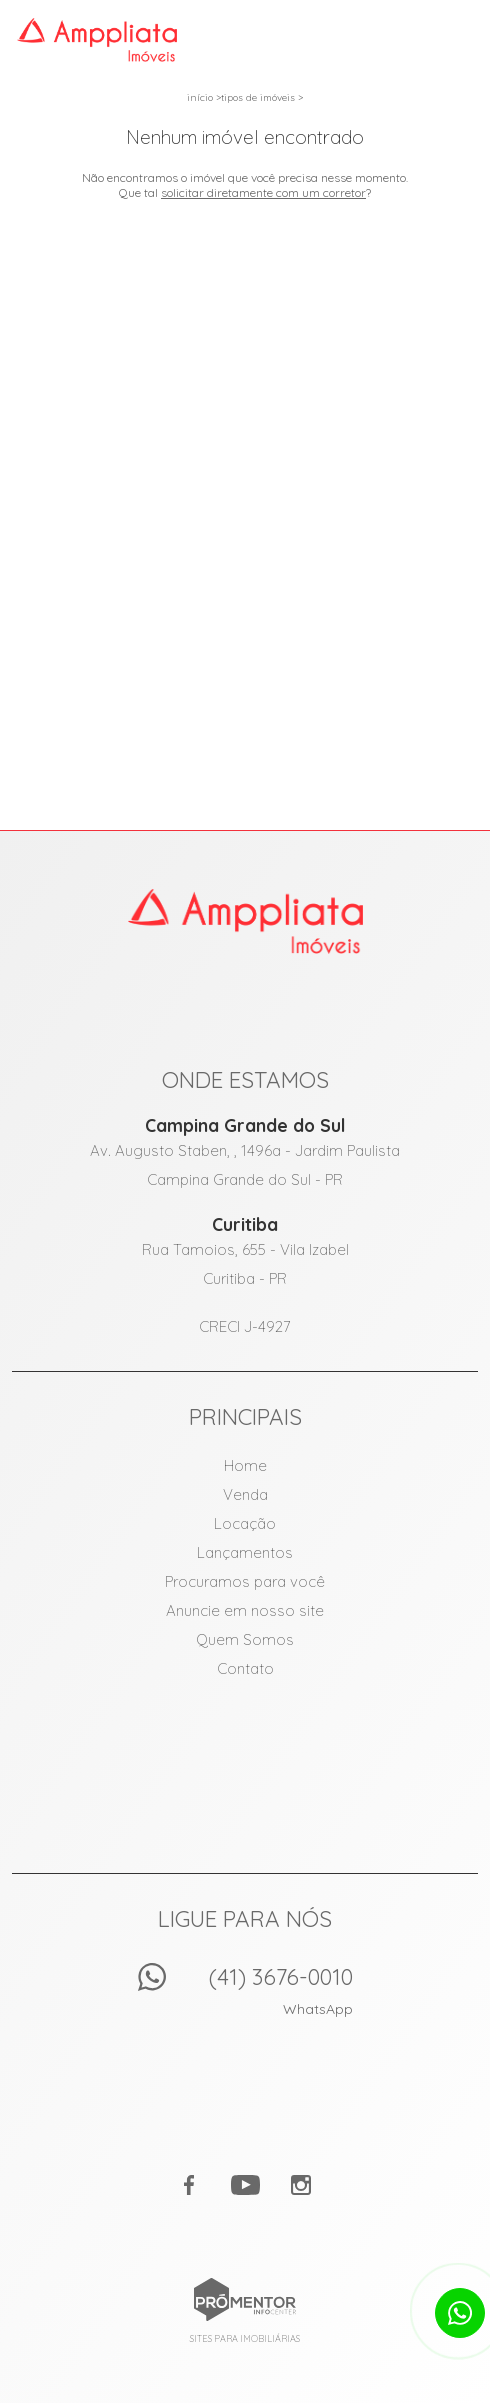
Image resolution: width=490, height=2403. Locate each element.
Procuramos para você (245, 1581)
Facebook (189, 2185)
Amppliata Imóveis (245, 921)
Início (200, 97)
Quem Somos (245, 1639)
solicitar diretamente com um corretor (263, 192)
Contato (245, 1668)
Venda (245, 1494)
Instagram (301, 2185)
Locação (245, 1523)
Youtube (245, 2185)
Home (245, 1465)
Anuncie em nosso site (245, 1610)
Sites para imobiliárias (245, 2338)
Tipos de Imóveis (258, 97)
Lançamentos (245, 1552)
